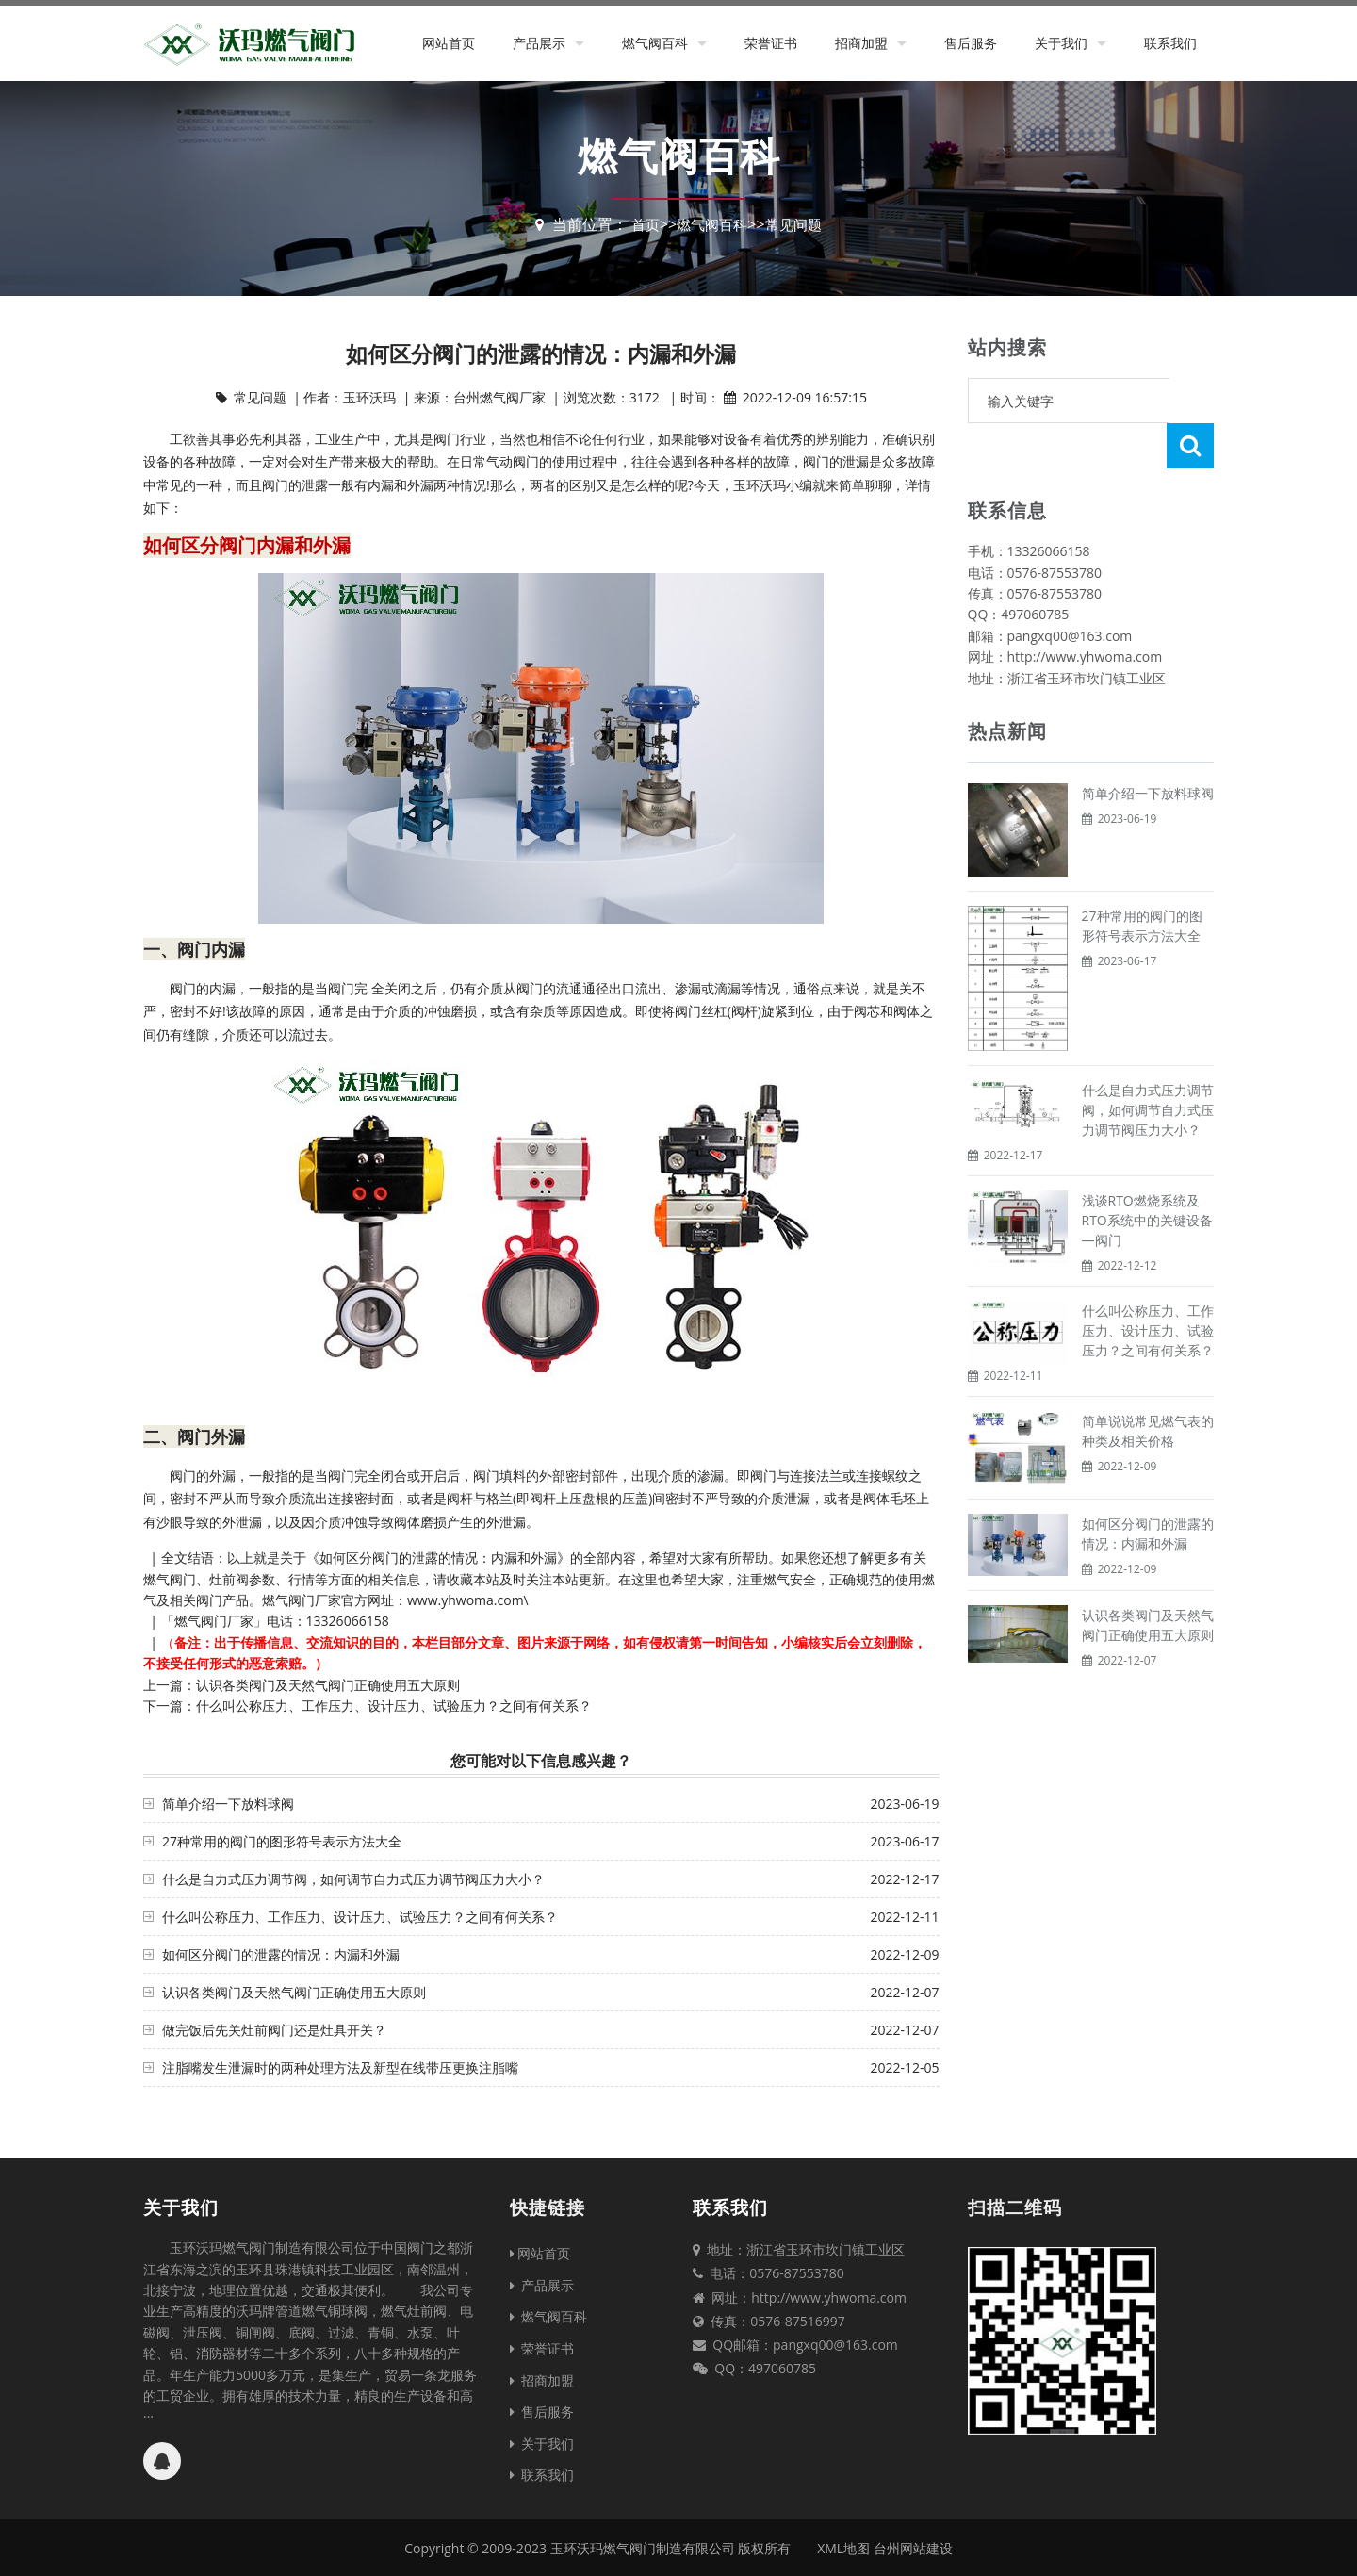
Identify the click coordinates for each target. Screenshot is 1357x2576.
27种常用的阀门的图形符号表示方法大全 (281, 1841)
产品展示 (539, 43)
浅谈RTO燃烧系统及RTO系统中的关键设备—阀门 (1147, 1175)
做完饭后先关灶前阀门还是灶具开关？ (274, 2030)
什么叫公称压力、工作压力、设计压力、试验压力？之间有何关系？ (394, 1706)
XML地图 (843, 2548)
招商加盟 (861, 43)
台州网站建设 (913, 2548)
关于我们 (1061, 43)
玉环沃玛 (759, 485)
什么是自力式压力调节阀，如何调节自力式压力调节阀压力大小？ (353, 1879)
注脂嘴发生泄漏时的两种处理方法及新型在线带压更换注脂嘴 (340, 2067)
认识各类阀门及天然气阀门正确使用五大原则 (328, 1685)
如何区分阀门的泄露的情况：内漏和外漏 (281, 1954)
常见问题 (796, 224)
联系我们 (1170, 43)
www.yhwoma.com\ (468, 1600)
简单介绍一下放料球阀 (228, 1804)
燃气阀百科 (655, 43)
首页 (641, 224)
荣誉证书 (770, 43)
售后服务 (970, 43)
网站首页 (448, 43)
